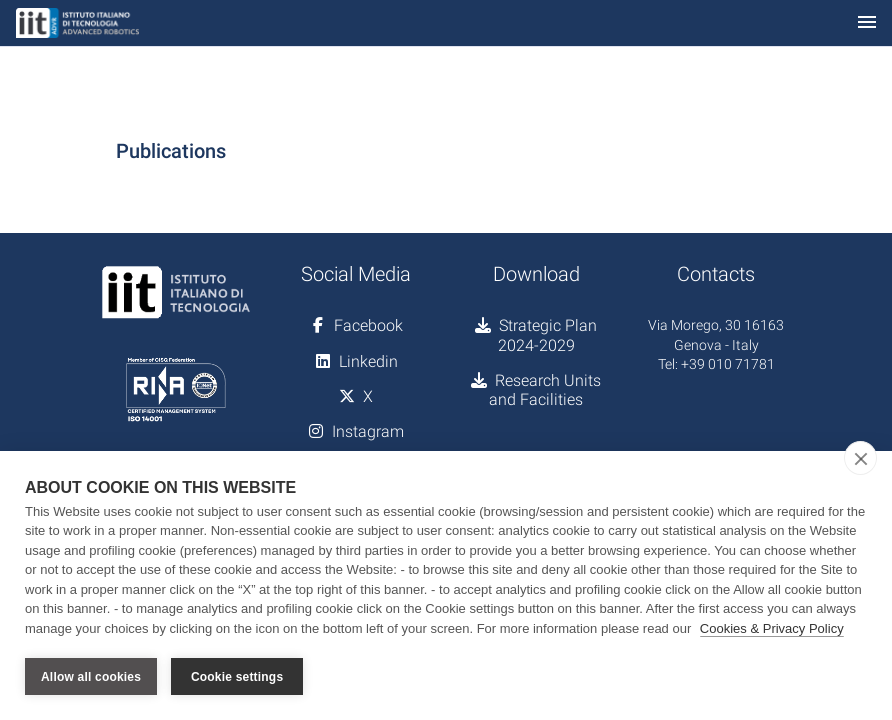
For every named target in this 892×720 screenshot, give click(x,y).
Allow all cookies (91, 677)
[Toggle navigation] (867, 23)
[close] (860, 458)
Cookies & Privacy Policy (772, 628)
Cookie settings (237, 677)
